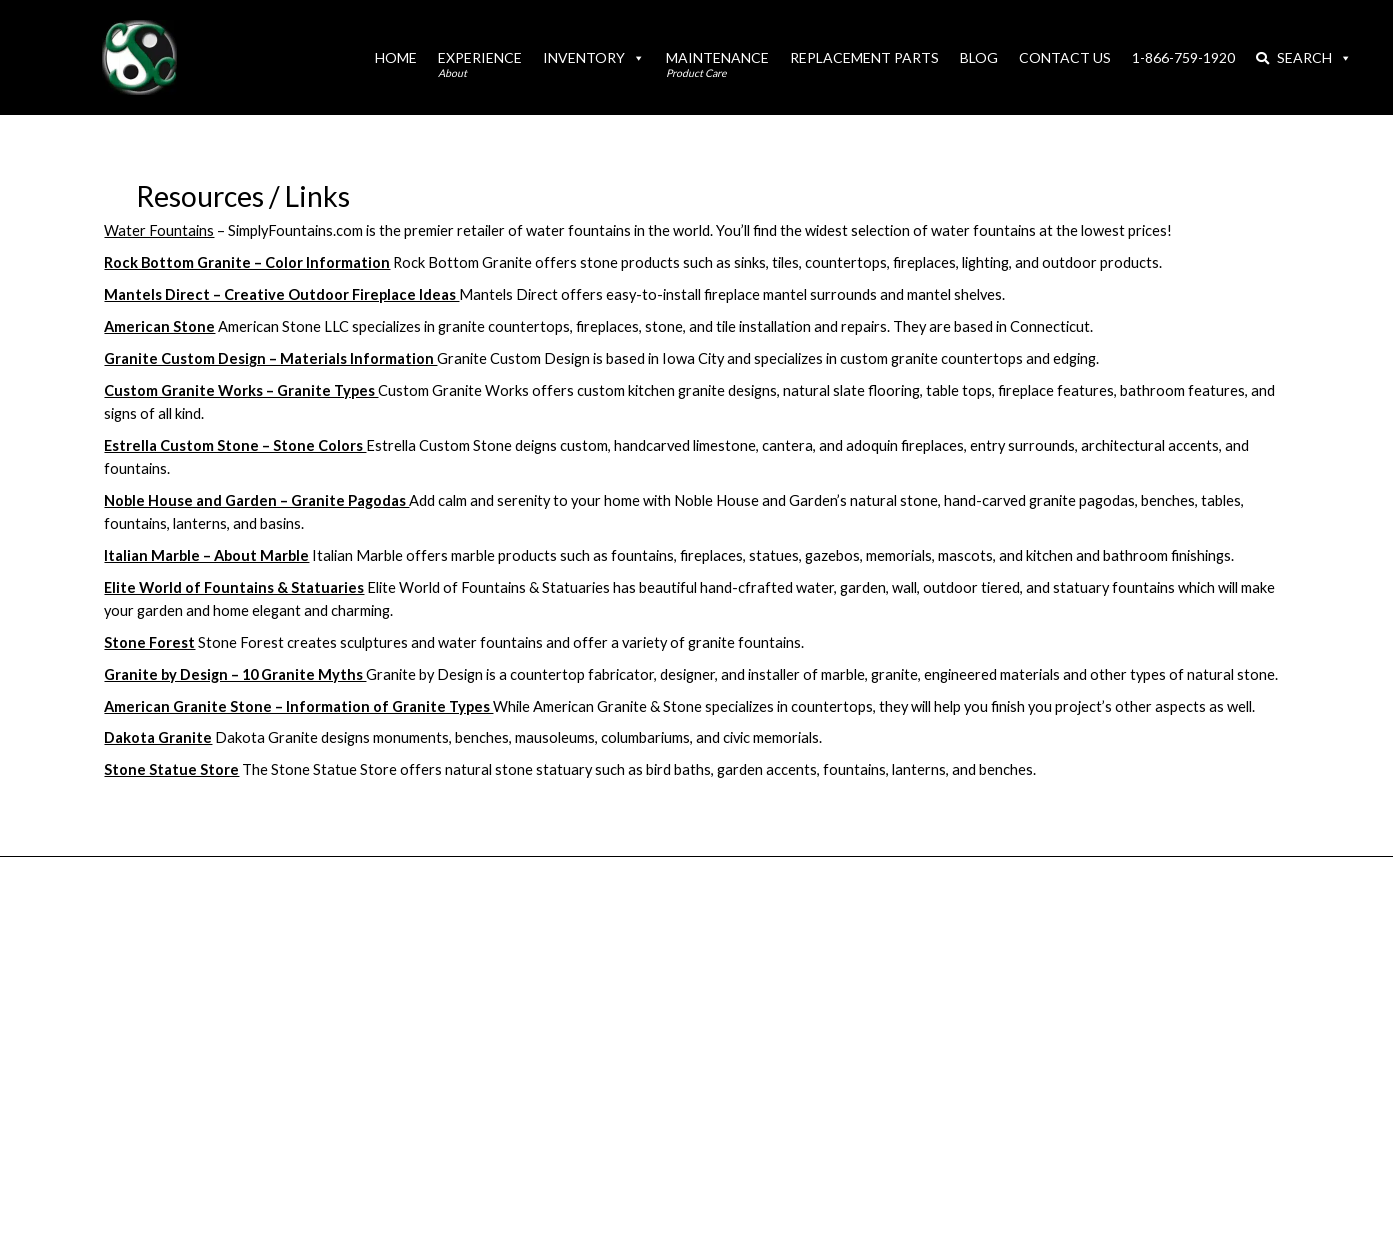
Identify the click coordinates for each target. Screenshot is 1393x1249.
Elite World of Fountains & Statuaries (234, 587)
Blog (979, 57)
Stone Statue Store (171, 769)
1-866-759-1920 (1183, 57)
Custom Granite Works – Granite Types (241, 390)
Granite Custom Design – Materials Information (270, 358)
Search (1303, 57)
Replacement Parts (864, 57)
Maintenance (717, 64)
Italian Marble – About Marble (206, 555)
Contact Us (1065, 57)
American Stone (159, 326)
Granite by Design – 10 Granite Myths (235, 674)
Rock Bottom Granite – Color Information (247, 262)
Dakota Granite (158, 737)
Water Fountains (159, 230)
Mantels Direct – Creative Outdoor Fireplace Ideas (281, 294)
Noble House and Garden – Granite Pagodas (256, 500)
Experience (480, 64)
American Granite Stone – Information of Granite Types (298, 706)
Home (396, 57)
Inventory (594, 57)
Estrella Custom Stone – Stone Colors (235, 445)
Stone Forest (149, 642)
